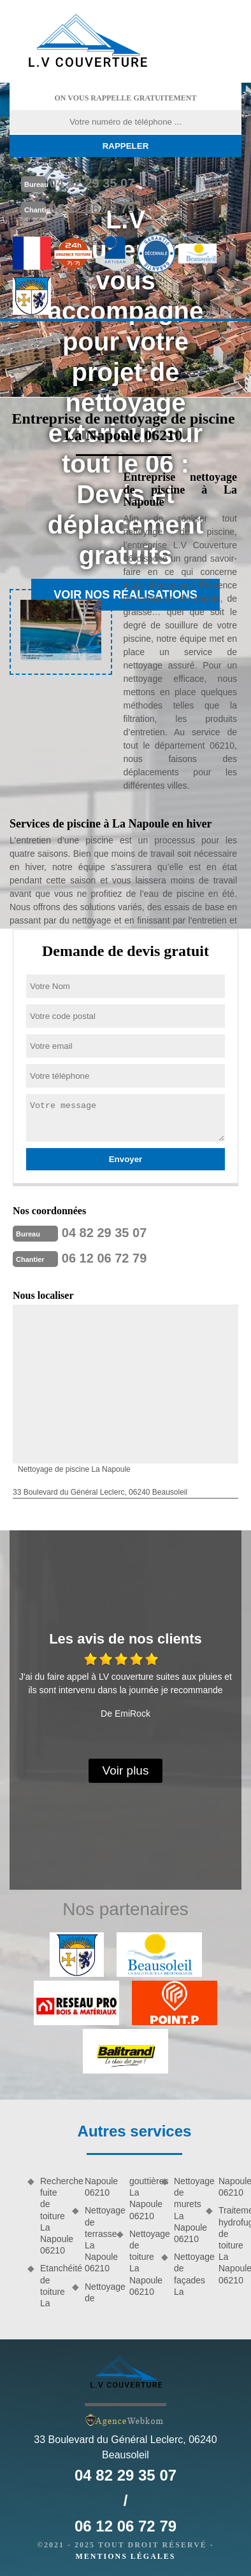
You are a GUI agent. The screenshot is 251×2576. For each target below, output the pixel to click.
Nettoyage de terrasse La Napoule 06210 (96, 2239)
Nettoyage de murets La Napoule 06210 (185, 2210)
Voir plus (126, 1770)
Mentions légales (125, 2556)
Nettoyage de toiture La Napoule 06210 (140, 2263)
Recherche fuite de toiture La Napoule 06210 (51, 2215)
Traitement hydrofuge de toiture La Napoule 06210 (230, 2245)
